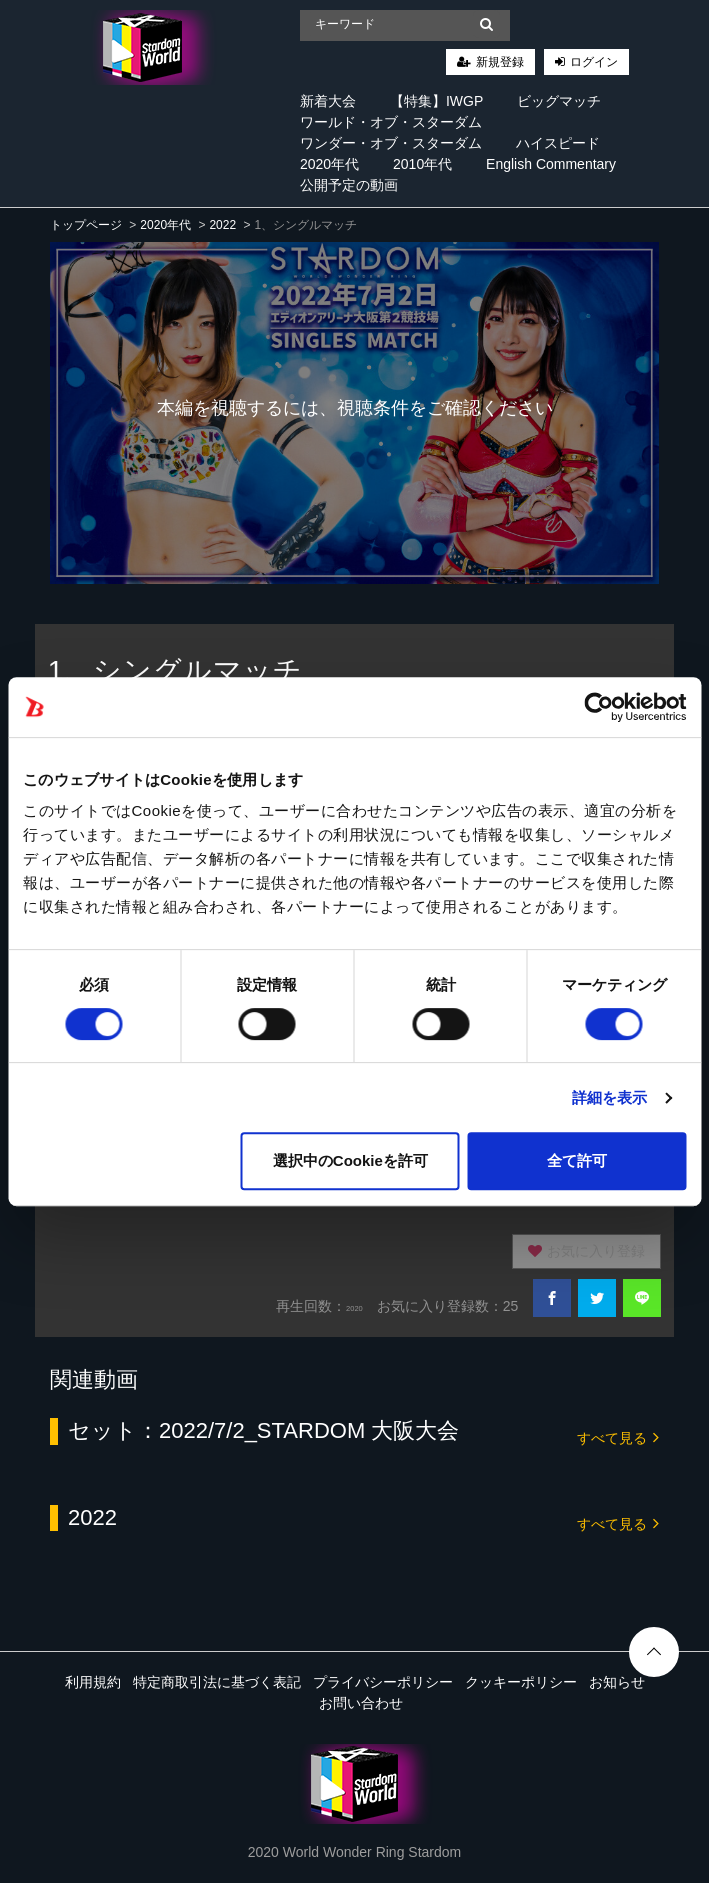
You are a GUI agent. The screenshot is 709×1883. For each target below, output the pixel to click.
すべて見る (618, 1436)
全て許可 (577, 1160)
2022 (222, 225)
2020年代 (329, 164)
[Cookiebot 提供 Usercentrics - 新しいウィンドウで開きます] (598, 707)
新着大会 (328, 101)
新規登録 (500, 62)
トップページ (86, 225)
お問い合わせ (361, 1703)
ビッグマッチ (559, 101)
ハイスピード (558, 143)
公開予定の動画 (349, 185)
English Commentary (551, 164)
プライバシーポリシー (383, 1682)
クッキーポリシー (521, 1682)
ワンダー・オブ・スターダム (391, 143)
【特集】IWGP (436, 101)
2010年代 (422, 164)
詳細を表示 (610, 1097)
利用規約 (93, 1682)
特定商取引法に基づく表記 (217, 1682)
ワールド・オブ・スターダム (391, 122)
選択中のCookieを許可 (350, 1160)
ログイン (594, 62)
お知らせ (617, 1682)
